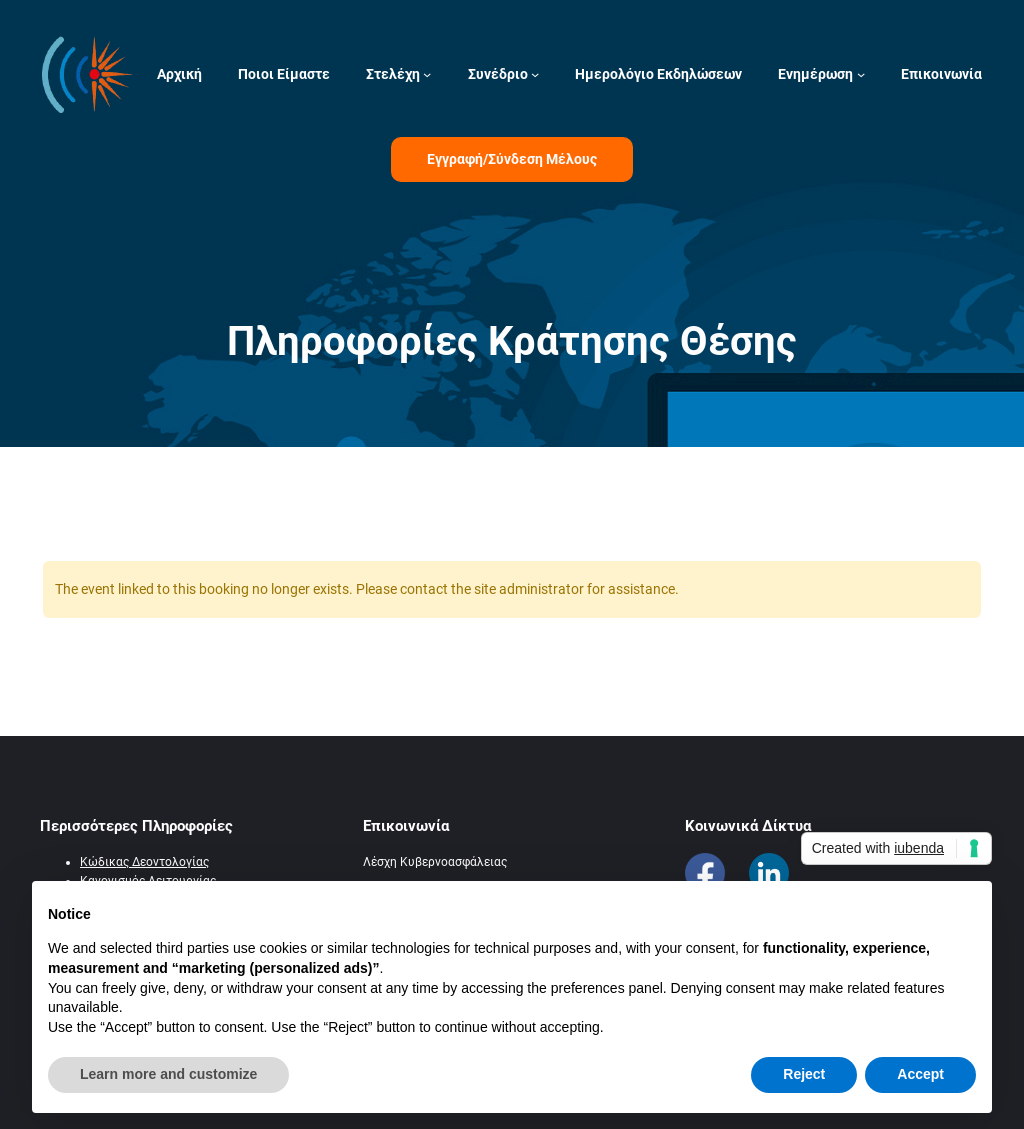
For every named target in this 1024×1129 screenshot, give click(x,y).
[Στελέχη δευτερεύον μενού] (427, 74)
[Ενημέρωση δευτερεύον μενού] (861, 74)
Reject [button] (804, 1074)
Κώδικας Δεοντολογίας (144, 862)
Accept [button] (920, 1074)
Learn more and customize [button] (168, 1074)
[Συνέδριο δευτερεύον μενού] (535, 74)
